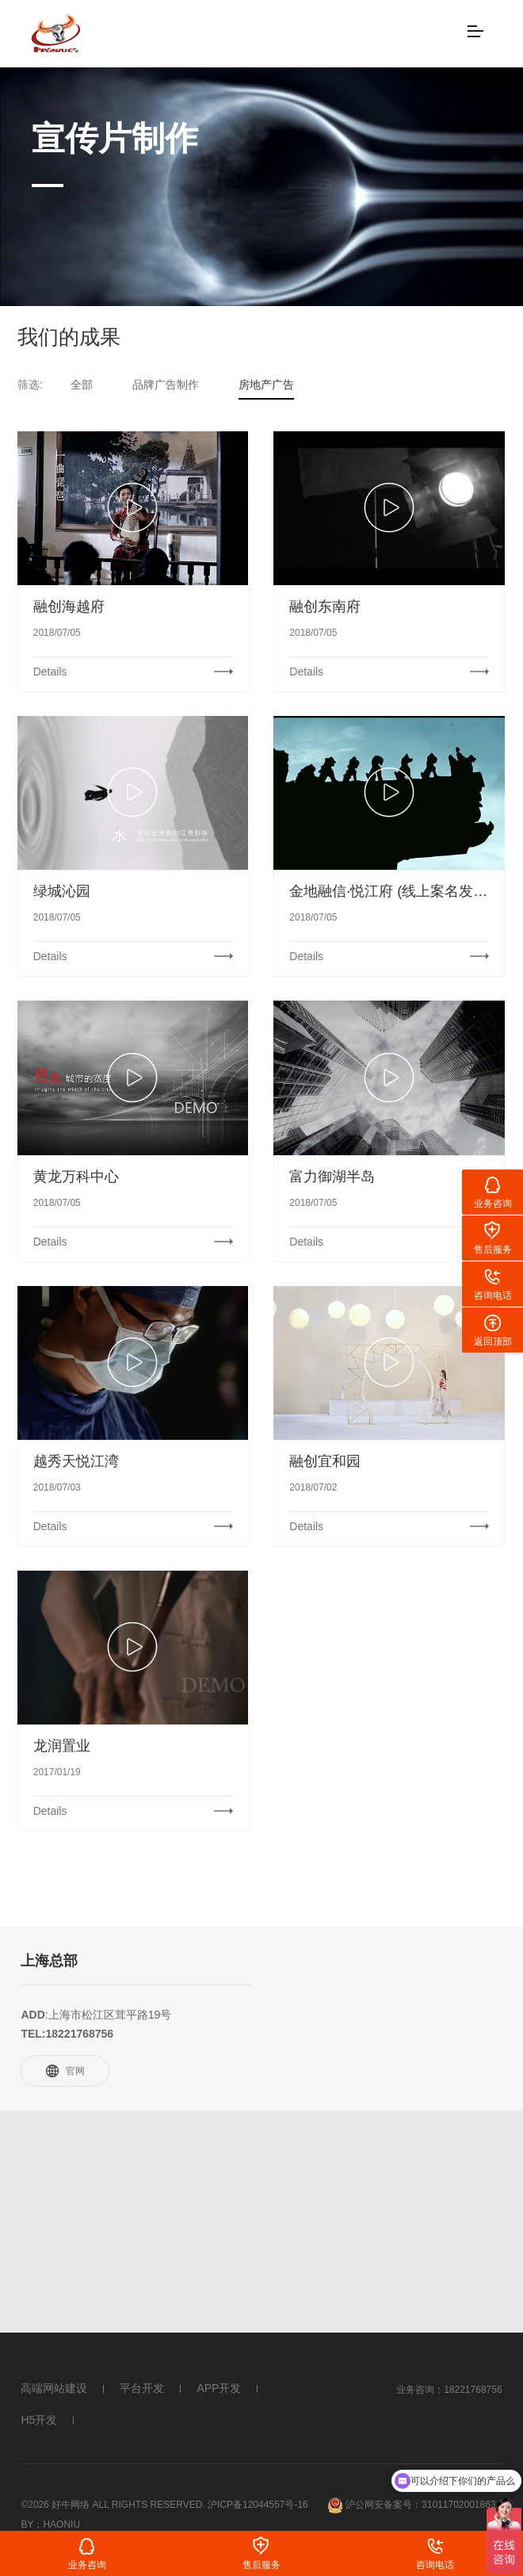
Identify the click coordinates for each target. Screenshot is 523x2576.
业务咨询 (87, 2564)
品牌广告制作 (165, 384)
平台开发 (142, 2388)
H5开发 (39, 2419)
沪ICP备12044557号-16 (258, 2504)
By (27, 2523)
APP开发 (219, 2388)
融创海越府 (69, 606)
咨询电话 (435, 2564)
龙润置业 (61, 1746)
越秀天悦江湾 (76, 1461)
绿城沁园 (61, 891)
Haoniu (61, 2523)
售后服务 (261, 2564)
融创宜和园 (325, 1461)
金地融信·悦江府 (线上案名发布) (389, 891)
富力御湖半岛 (332, 1177)
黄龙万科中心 (76, 1177)
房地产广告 (266, 384)
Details (50, 671)
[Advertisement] (261, 2222)
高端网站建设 (54, 2388)
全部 (82, 384)
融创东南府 (325, 606)
